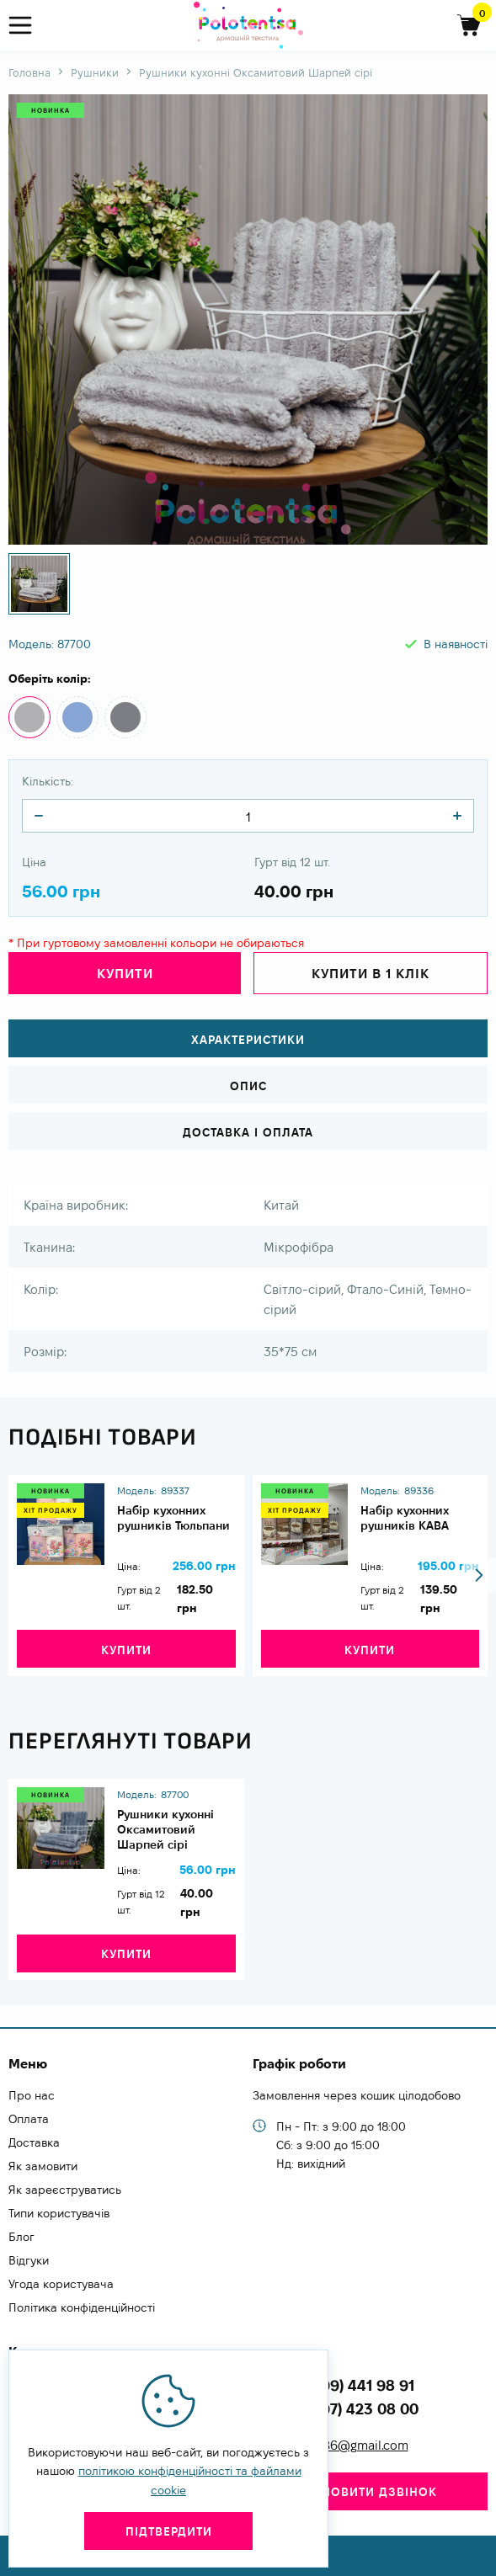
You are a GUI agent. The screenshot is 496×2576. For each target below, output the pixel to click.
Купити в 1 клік (370, 973)
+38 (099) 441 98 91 (345, 2385)
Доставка (34, 2142)
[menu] (27, 26)
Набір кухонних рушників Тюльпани (173, 1518)
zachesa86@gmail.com (342, 2445)
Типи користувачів (58, 2213)
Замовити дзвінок (370, 2492)
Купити (125, 973)
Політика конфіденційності (81, 2307)
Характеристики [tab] (248, 1039)
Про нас (31, 2095)
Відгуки (28, 2260)
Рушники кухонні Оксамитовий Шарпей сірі (165, 1829)
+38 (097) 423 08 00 (347, 2409)
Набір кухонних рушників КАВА (404, 1518)
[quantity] (39, 816)
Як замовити (42, 2166)
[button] (479, 1575)
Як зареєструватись (64, 2189)
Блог (21, 2236)
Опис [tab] (248, 1086)
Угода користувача (61, 2284)
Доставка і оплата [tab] (248, 1132)
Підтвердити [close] (168, 2531)
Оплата (28, 2119)
